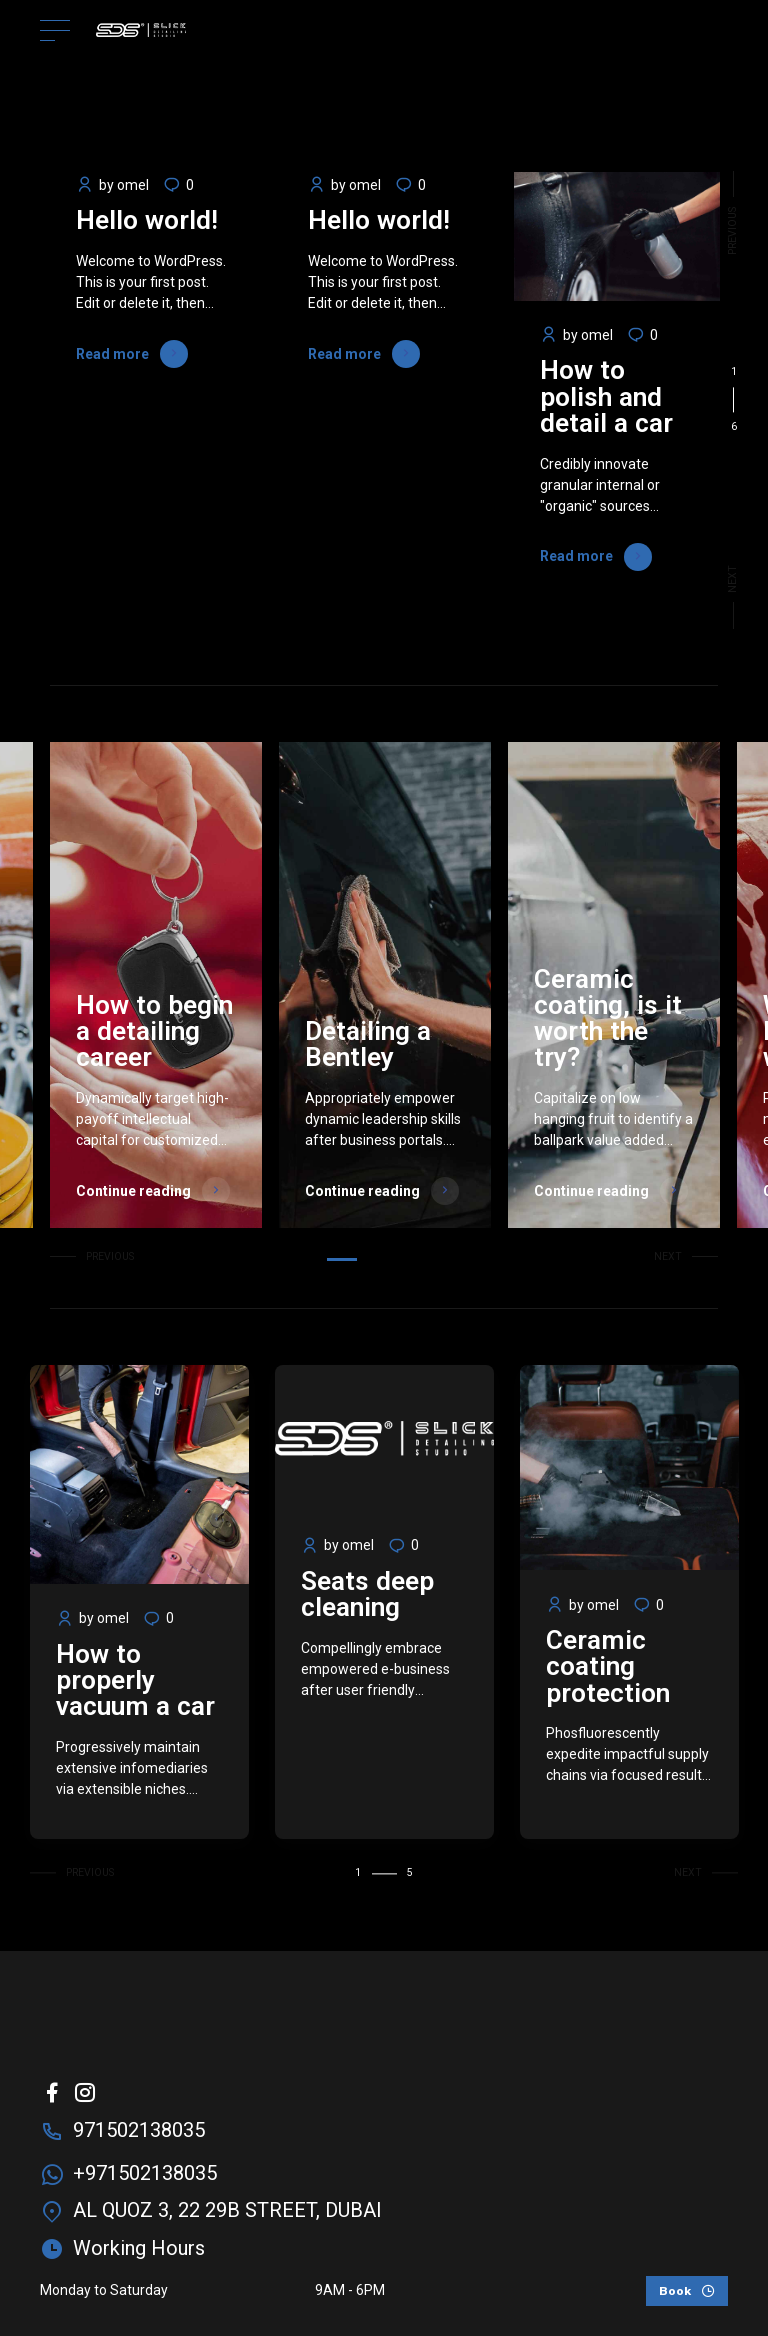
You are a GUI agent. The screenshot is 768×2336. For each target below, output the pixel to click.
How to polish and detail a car (606, 396)
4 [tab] (404, 1259)
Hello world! (147, 220)
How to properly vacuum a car (135, 1680)
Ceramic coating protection (608, 1666)
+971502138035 (145, 2173)
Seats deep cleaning (367, 1594)
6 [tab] (438, 1259)
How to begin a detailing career (154, 1031)
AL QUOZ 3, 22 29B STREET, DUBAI (227, 2210)
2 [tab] (370, 1259)
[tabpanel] (153, 400)
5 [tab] (421, 1259)
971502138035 (139, 2130)
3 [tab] (387, 1259)
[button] (733, 218)
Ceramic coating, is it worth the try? (608, 1018)
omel (133, 185)
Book (675, 2291)
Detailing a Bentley (368, 1044)
